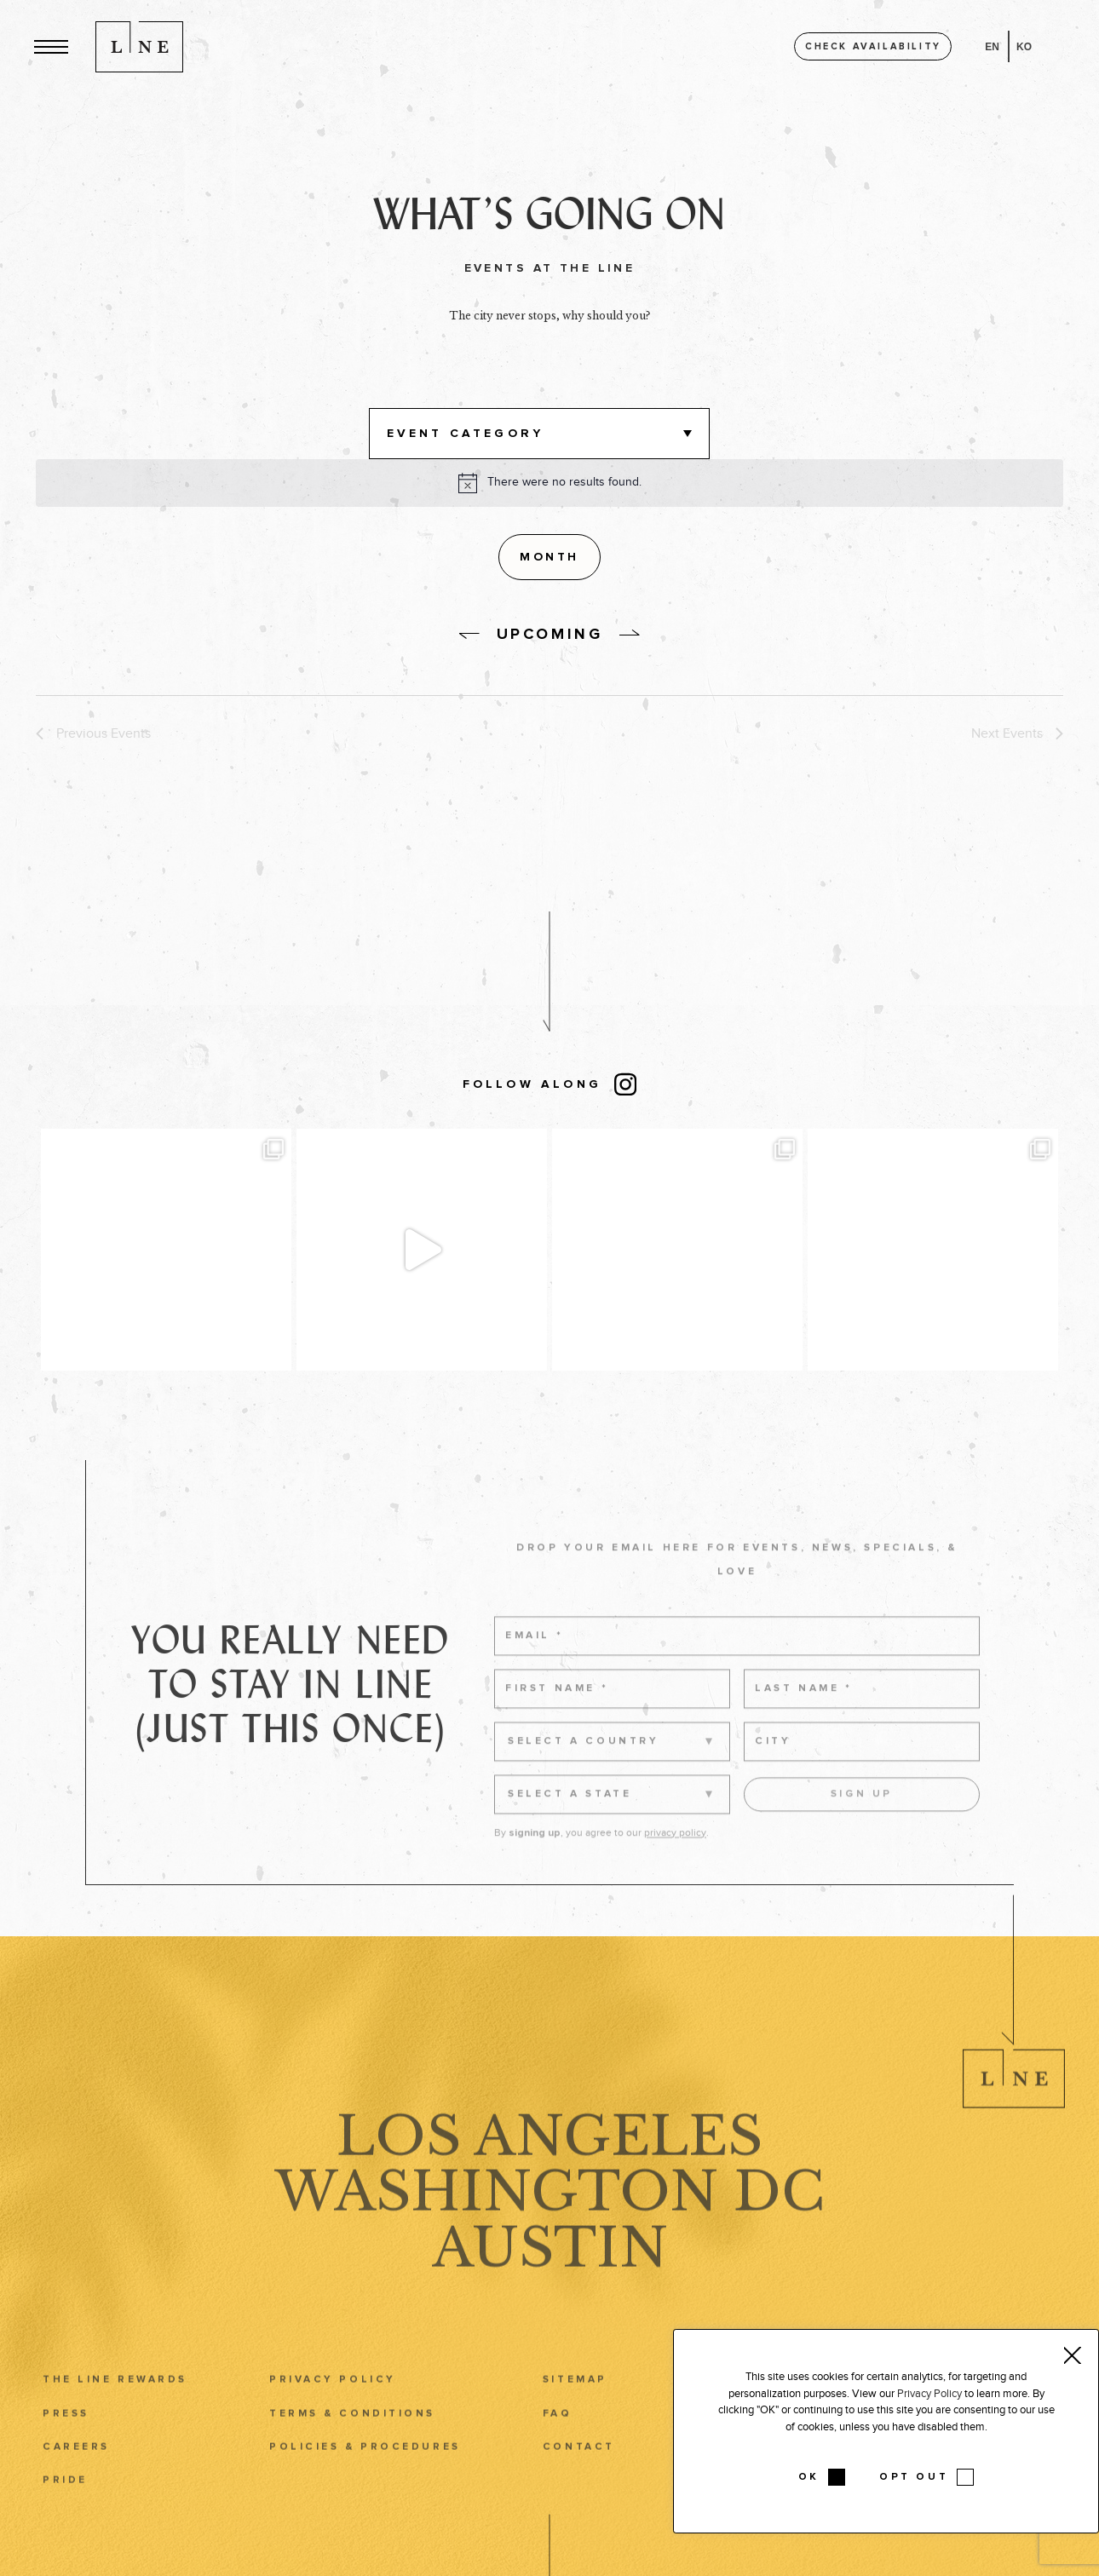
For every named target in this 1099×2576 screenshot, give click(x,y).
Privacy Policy (332, 2409)
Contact (579, 2476)
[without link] (469, 636)
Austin (550, 2278)
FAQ (558, 2442)
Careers (76, 2476)
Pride (65, 2509)
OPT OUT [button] (913, 2477)
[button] (51, 46)
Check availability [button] (873, 46)
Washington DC (550, 2221)
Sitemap (575, 2409)
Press (66, 2442)
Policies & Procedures (365, 2476)
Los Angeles (549, 2165)
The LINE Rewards (115, 2409)
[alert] (564, 482)
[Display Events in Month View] (549, 557)
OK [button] (809, 2477)
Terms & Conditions (352, 2442)
